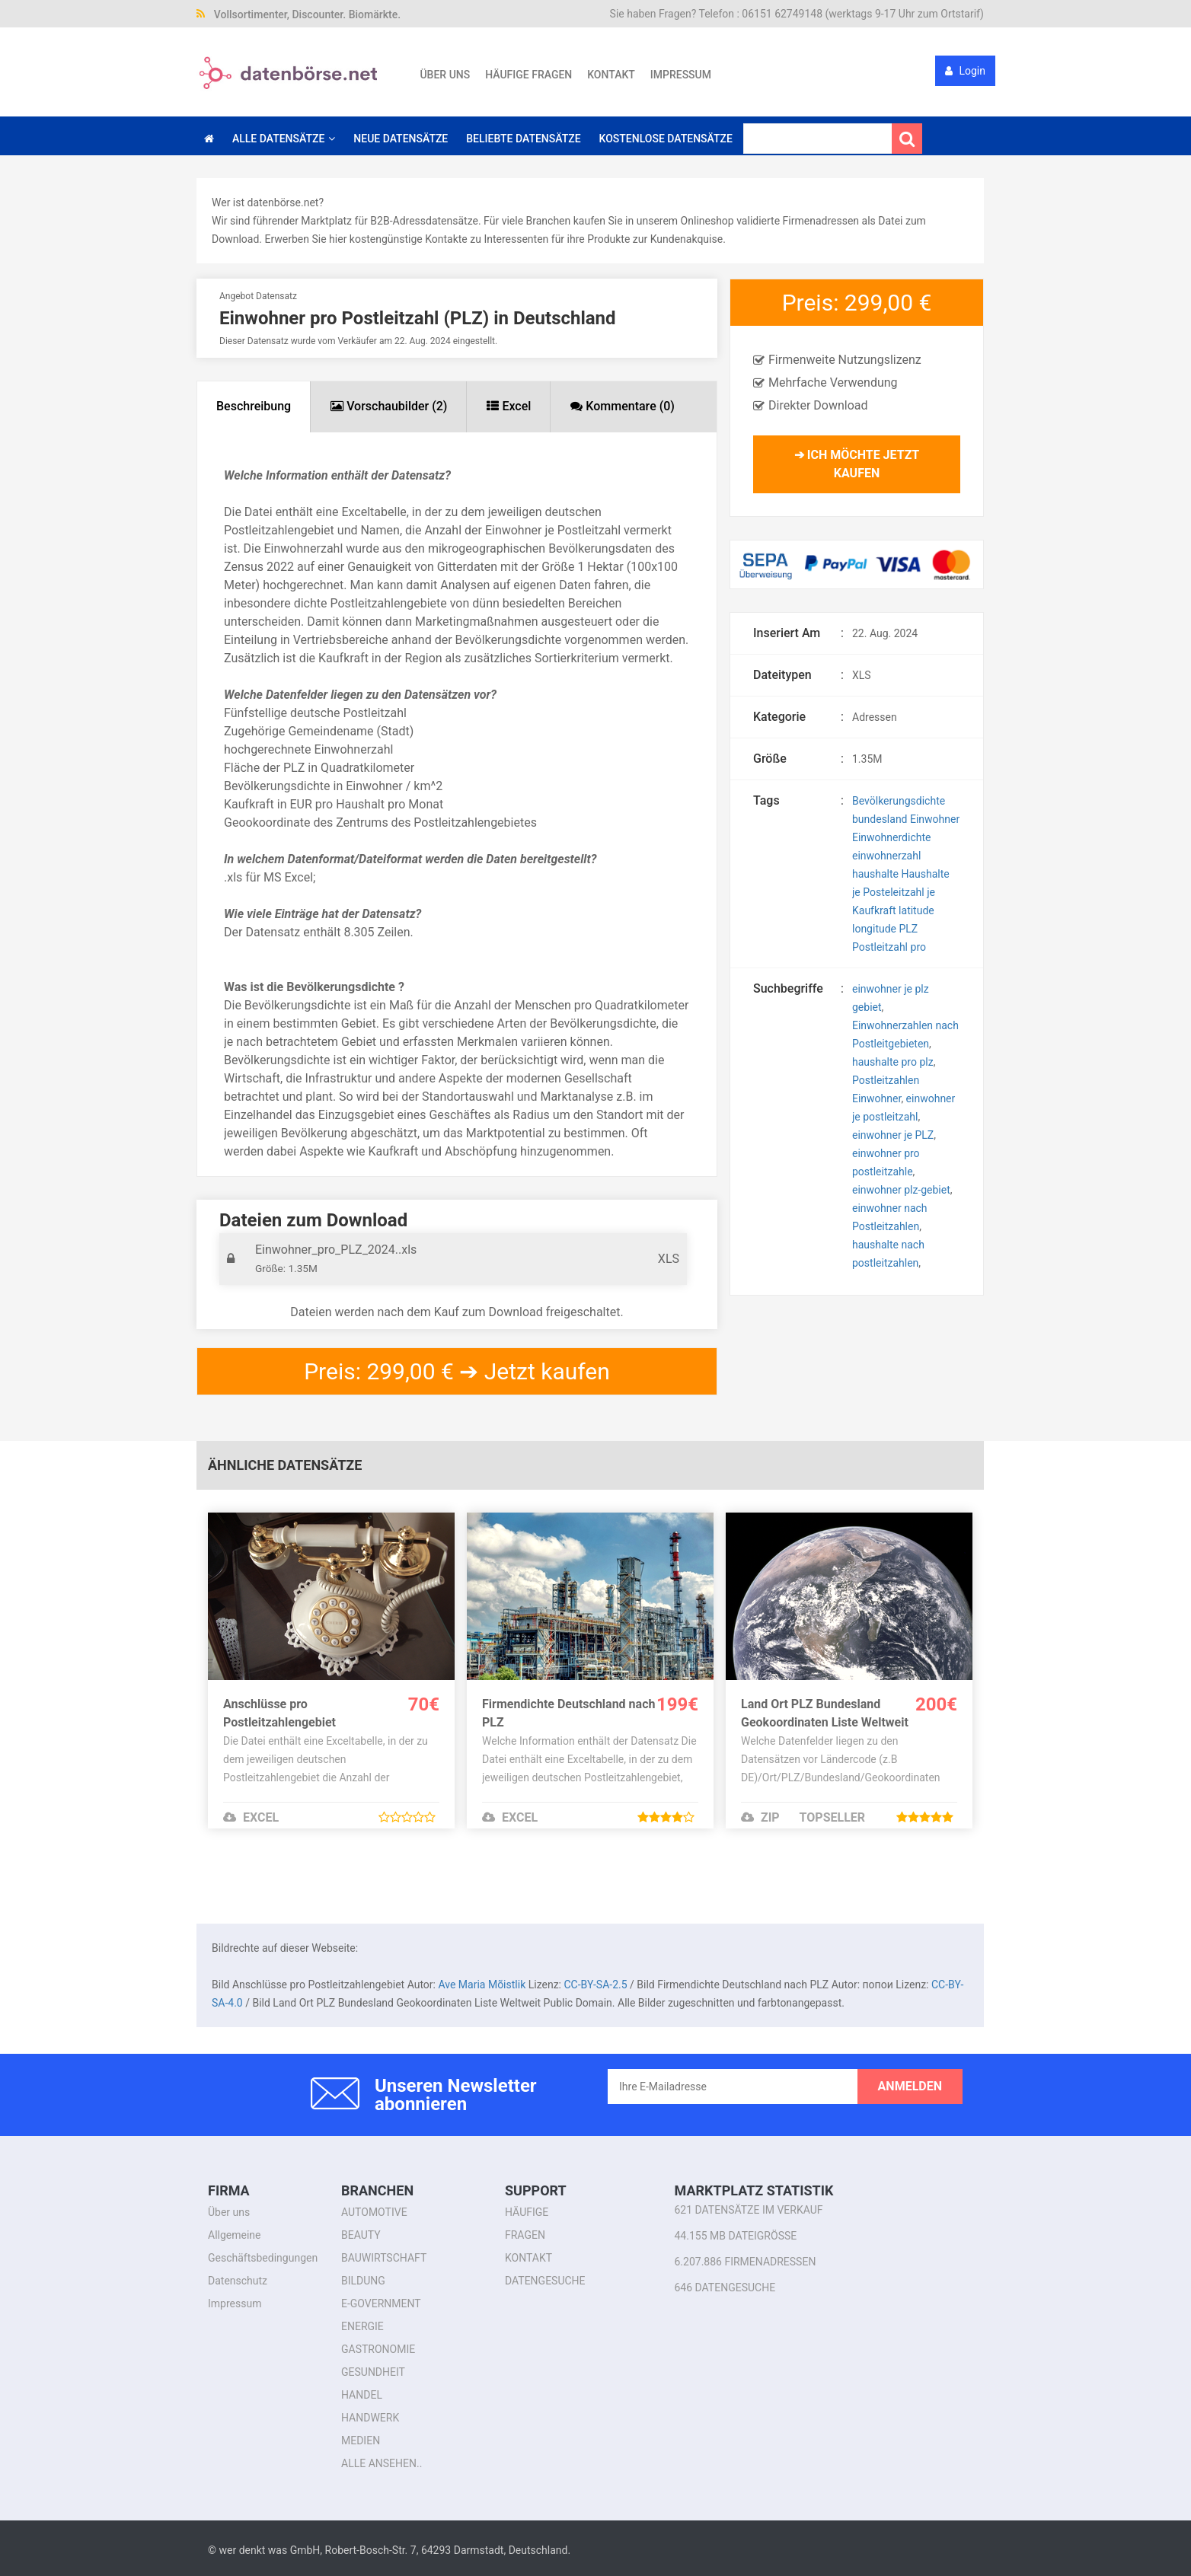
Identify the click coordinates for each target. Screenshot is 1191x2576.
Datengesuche (545, 2281)
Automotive (374, 2212)
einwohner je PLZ (893, 1135)
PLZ (908, 929)
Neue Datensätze (400, 138)
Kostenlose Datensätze (666, 138)
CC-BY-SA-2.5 (595, 1984)
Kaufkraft (874, 910)
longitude (874, 929)
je (931, 892)
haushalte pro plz (893, 1062)
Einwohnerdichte (891, 837)
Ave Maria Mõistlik (481, 1984)
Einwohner (935, 819)
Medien (360, 2440)
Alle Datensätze (278, 138)
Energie (362, 2326)
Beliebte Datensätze (523, 138)
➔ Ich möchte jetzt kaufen (857, 464)
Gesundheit (373, 2372)
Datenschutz (237, 2281)
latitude (916, 910)
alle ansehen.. (381, 2463)
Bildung (363, 2281)
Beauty (361, 2235)
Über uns (445, 75)
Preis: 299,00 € (857, 302)
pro (918, 947)
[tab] (253, 406)
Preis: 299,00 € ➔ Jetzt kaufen (457, 1371)
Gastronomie (378, 2349)
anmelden (910, 2086)
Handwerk (370, 2418)
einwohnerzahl (886, 856)
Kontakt (611, 75)
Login (965, 71)
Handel (361, 2395)
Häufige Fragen (528, 75)
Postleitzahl (880, 947)
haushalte (875, 874)
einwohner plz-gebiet (901, 1190)
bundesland (880, 819)
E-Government (381, 2303)
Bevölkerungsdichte (898, 801)
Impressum (680, 75)
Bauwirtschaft (383, 2258)
